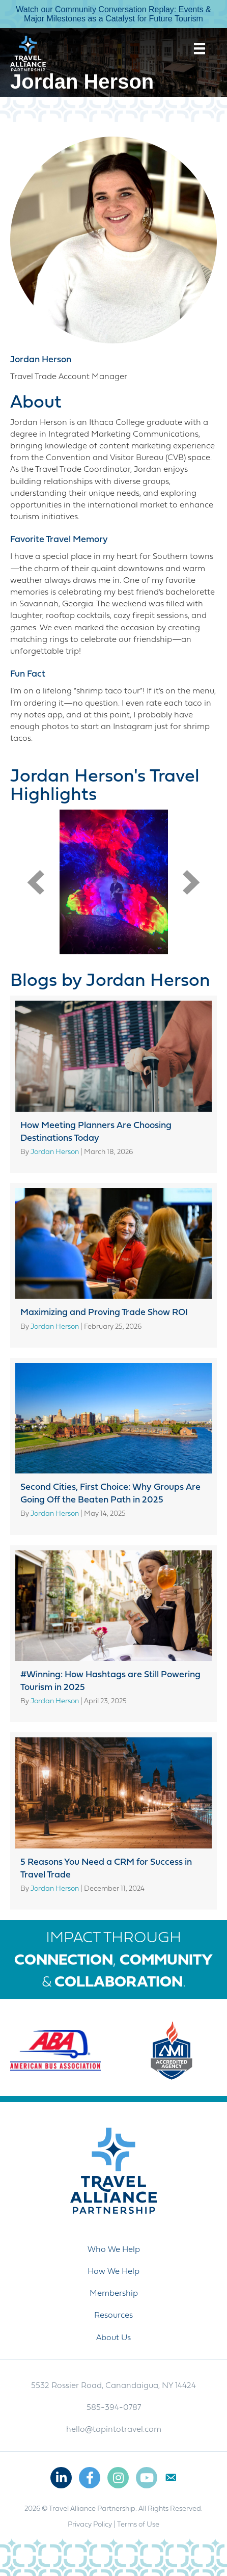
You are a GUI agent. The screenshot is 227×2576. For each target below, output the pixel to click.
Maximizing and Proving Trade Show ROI (104, 1313)
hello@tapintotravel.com (113, 2430)
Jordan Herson (40, 360)
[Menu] (199, 48)
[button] (35, 882)
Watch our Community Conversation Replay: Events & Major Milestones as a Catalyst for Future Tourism (113, 14)
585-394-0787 (114, 2408)
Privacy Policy (90, 2525)
